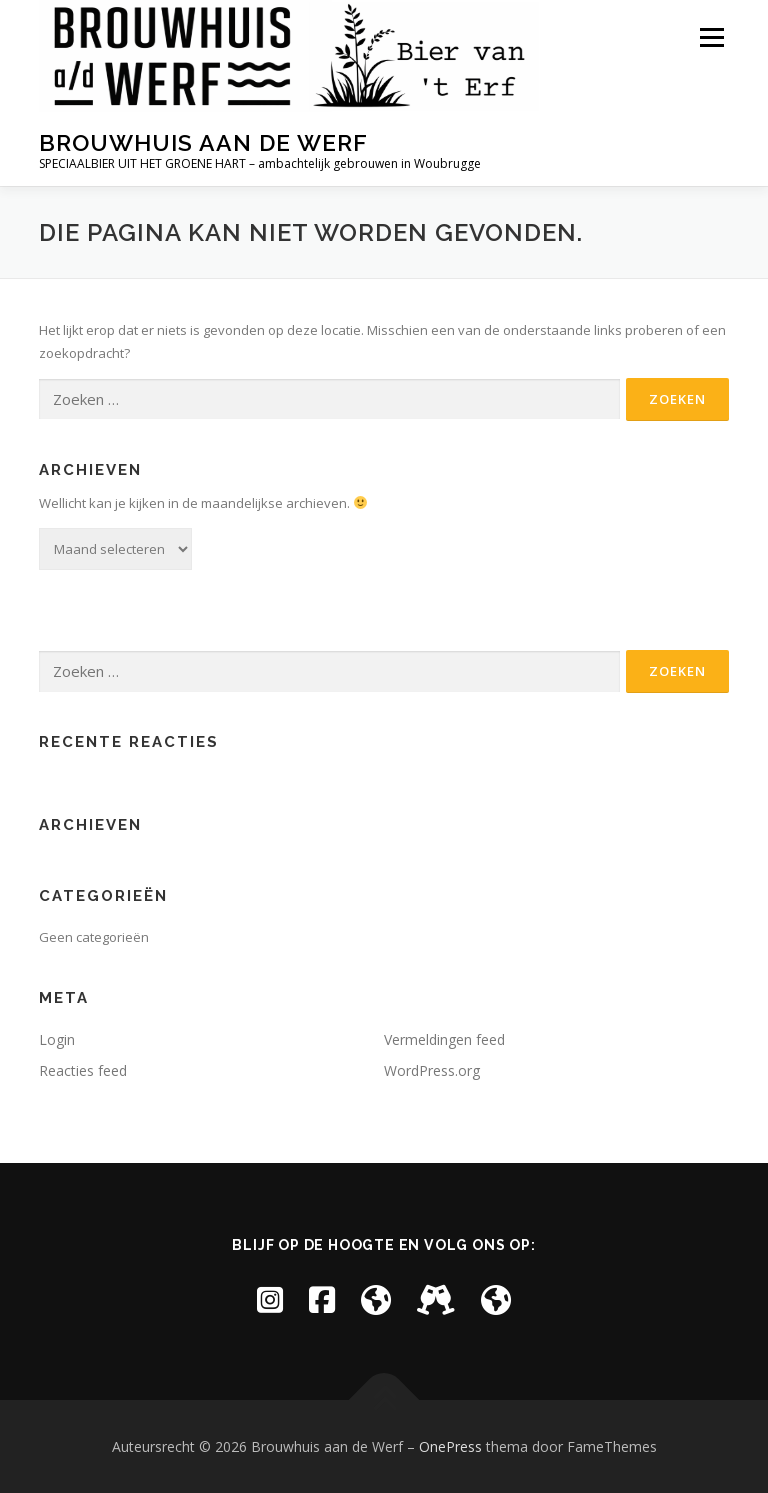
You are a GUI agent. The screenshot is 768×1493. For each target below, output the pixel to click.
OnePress (450, 1446)
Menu (711, 37)
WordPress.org (432, 1070)
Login (57, 1039)
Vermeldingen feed (444, 1039)
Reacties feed (83, 1070)
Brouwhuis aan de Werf (203, 142)
